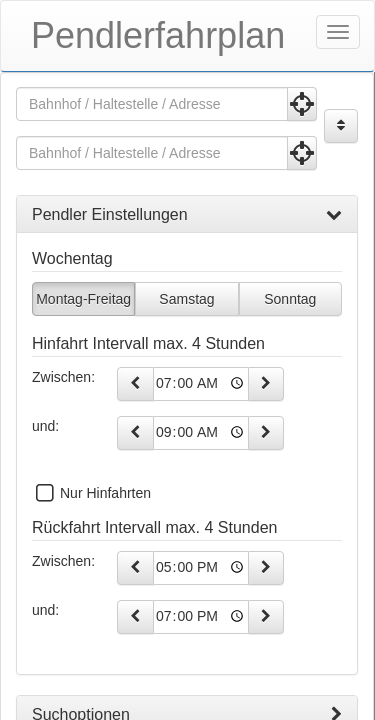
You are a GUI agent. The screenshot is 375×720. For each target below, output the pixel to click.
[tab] (187, 215)
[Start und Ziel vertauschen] (341, 126)
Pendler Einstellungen (187, 215)
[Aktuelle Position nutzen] (302, 104)
